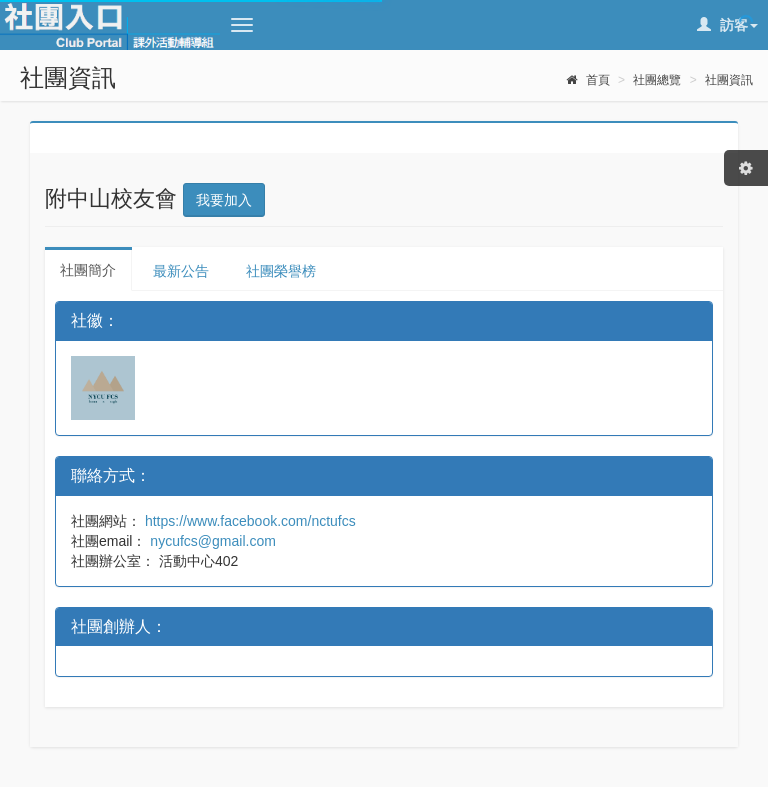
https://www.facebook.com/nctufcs (248, 521)
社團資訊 (729, 80)
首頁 (587, 80)
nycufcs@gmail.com (210, 541)
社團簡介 (88, 270)
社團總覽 (657, 80)
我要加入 (224, 200)
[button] (242, 25)
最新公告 (181, 271)
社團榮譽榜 (281, 271)
